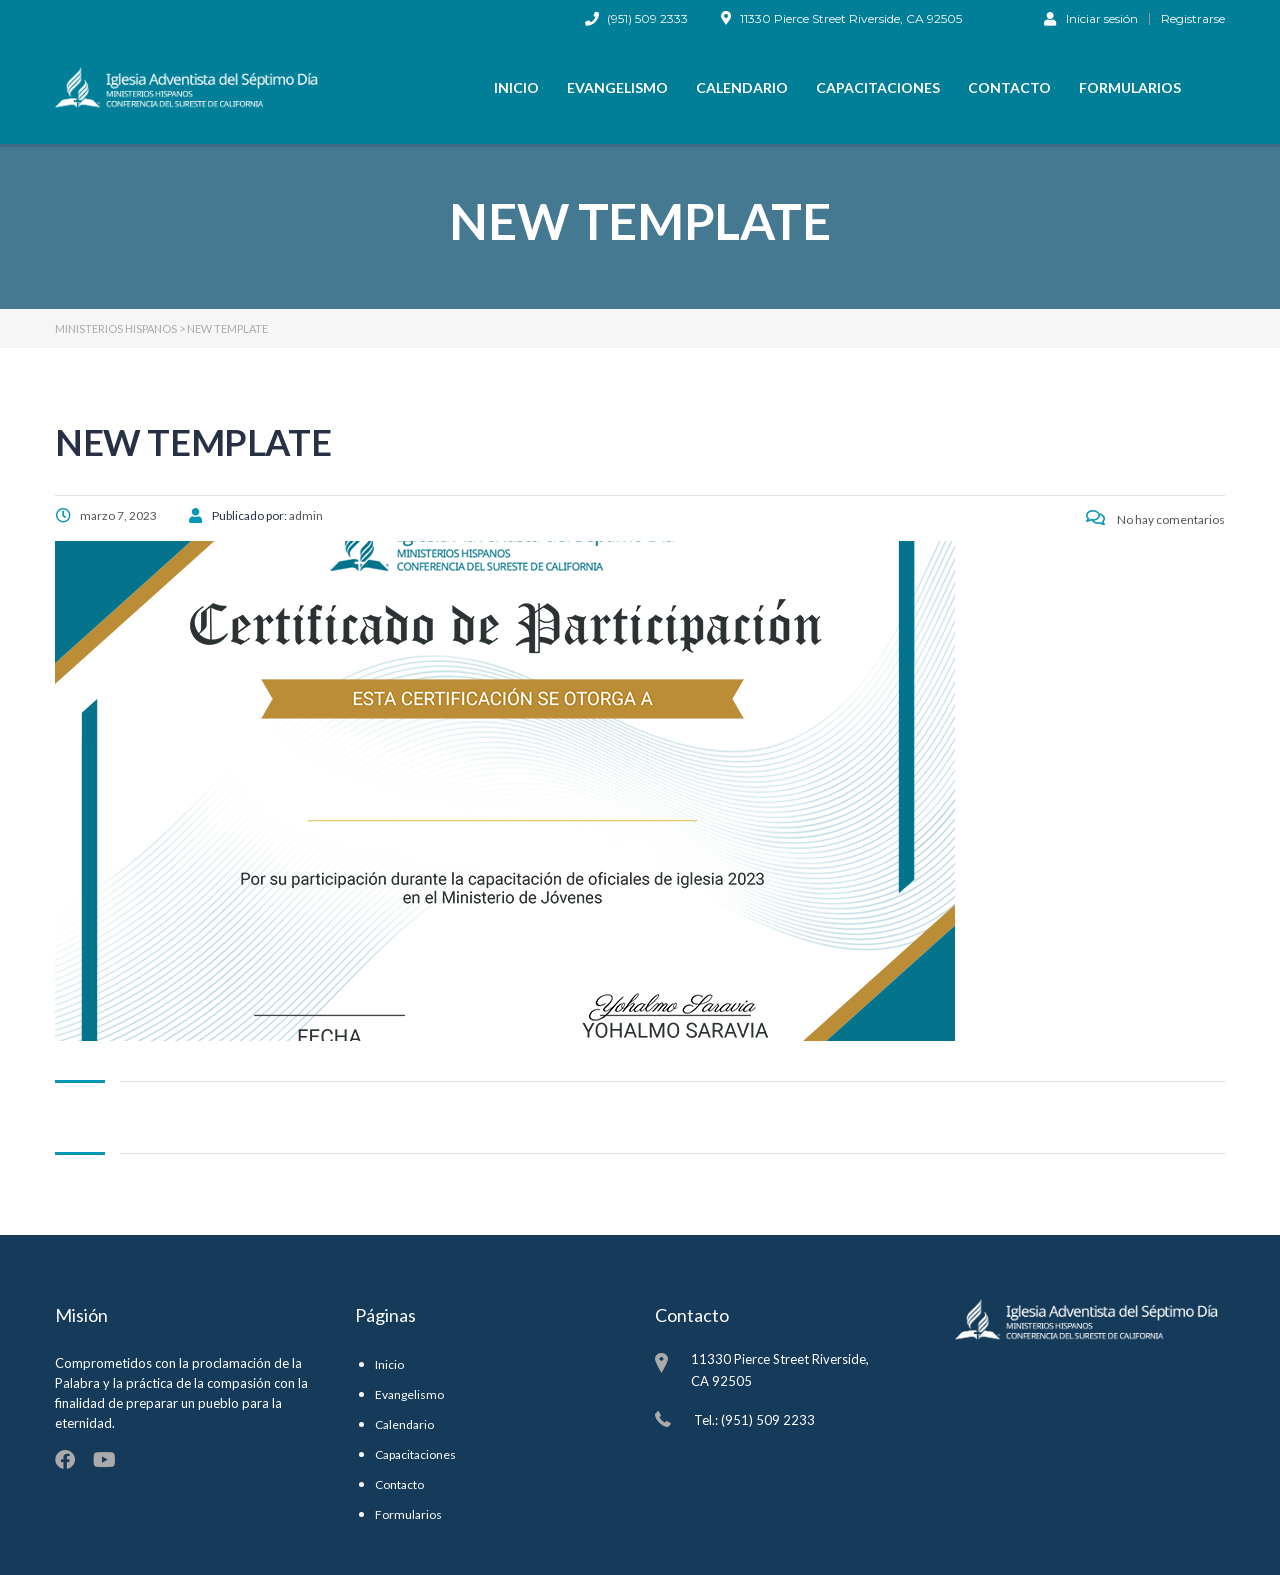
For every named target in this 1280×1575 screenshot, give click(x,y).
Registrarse (1193, 19)
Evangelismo (617, 87)
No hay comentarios (1155, 519)
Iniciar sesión (1091, 18)
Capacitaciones (878, 87)
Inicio (516, 87)
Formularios (1130, 87)
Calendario (742, 87)
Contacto (1009, 87)
